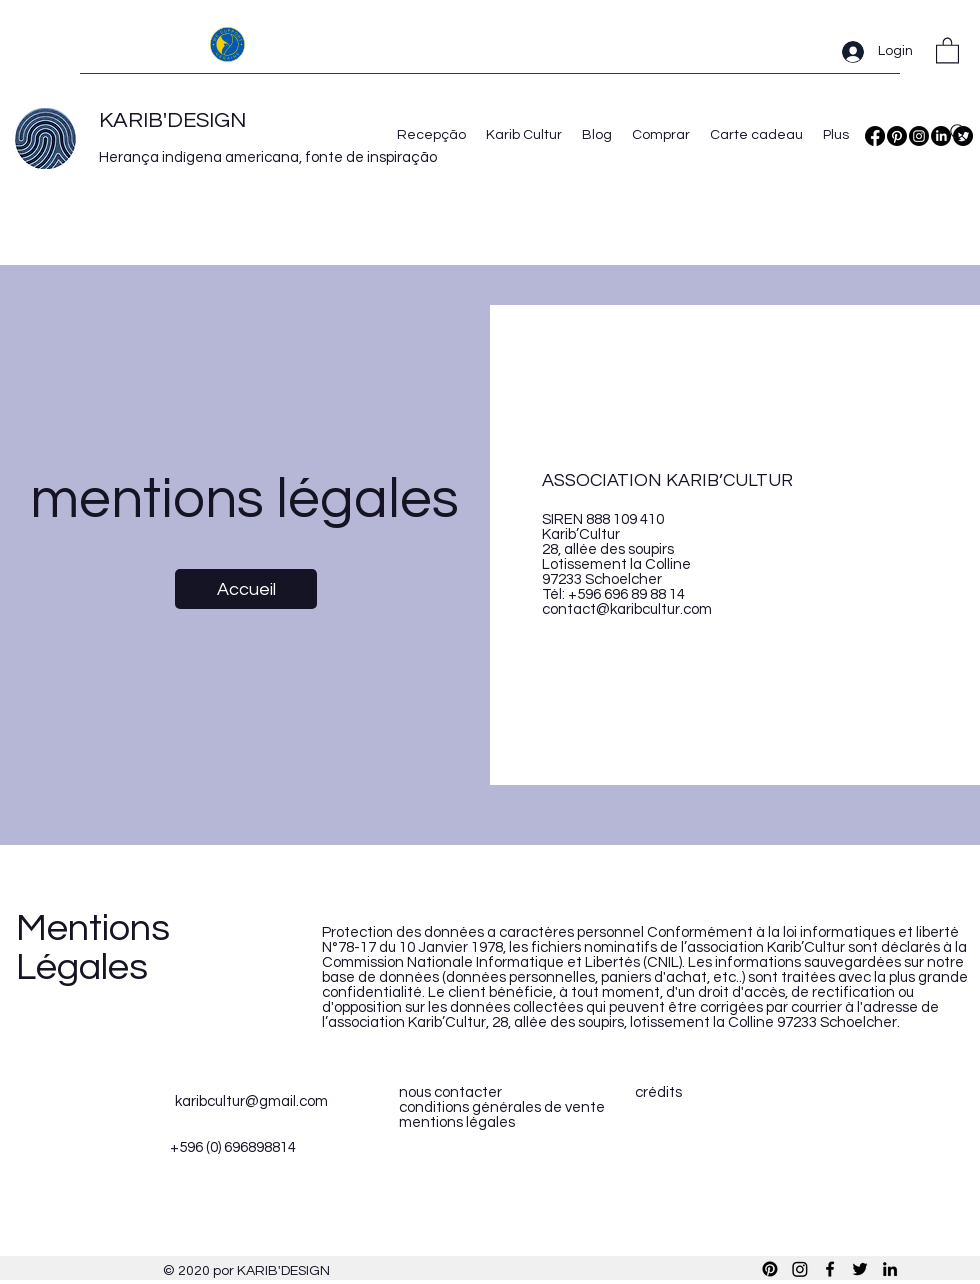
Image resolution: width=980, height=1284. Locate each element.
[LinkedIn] (890, 1269)
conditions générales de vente (502, 1107)
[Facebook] (875, 136)
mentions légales (457, 1122)
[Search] (959, 133)
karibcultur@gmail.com (251, 1101)
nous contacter (450, 1092)
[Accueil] (246, 589)
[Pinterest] (897, 136)
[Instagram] (919, 136)
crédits (658, 1092)
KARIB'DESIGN (172, 120)
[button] (947, 49)
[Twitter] (860, 1269)
